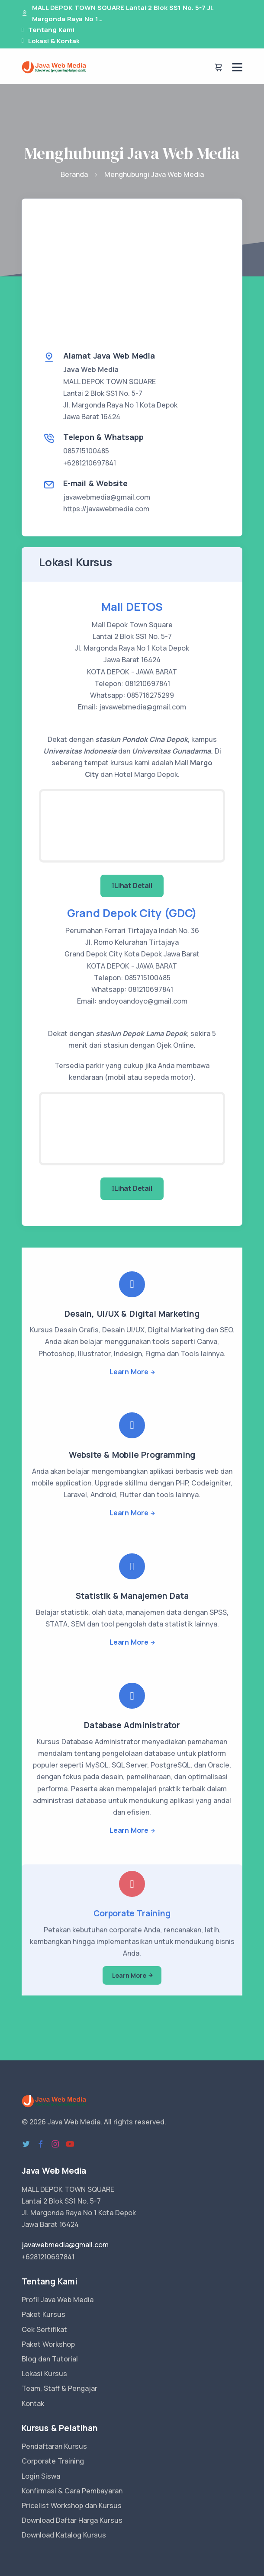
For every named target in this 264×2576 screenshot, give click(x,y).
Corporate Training (131, 1913)
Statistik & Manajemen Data (132, 1595)
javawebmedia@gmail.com (106, 497)
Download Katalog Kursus (64, 2535)
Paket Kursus (43, 2314)
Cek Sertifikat (44, 2329)
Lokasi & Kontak (54, 40)
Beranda (74, 174)
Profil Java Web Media (57, 2299)
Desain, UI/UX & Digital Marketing (131, 1313)
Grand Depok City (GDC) (132, 913)
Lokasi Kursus (44, 2373)
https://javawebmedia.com (106, 508)
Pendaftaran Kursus (54, 2446)
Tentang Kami (51, 29)
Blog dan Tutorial (50, 2359)
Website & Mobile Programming (132, 1454)
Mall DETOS (132, 606)
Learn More (128, 1371)
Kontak (33, 2403)
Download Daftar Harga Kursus (72, 2520)
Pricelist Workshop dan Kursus (72, 2505)
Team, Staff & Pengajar (59, 2388)
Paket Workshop (48, 2344)
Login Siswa (41, 2476)
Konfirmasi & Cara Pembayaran (72, 2491)
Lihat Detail (132, 885)
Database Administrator (132, 1725)
